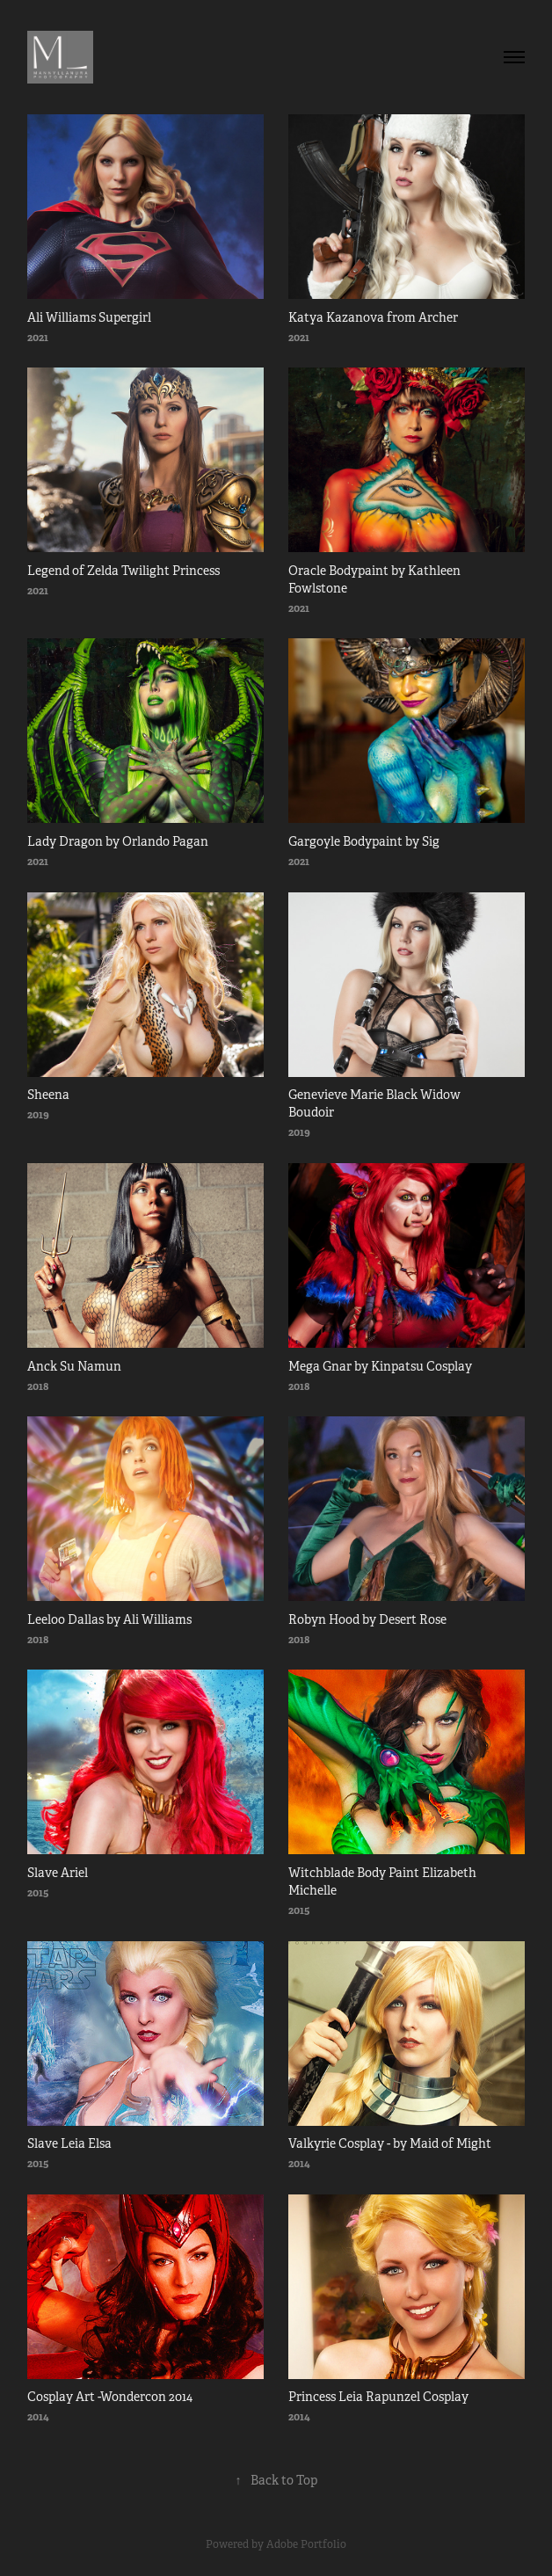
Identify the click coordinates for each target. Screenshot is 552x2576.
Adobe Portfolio (306, 2544)
